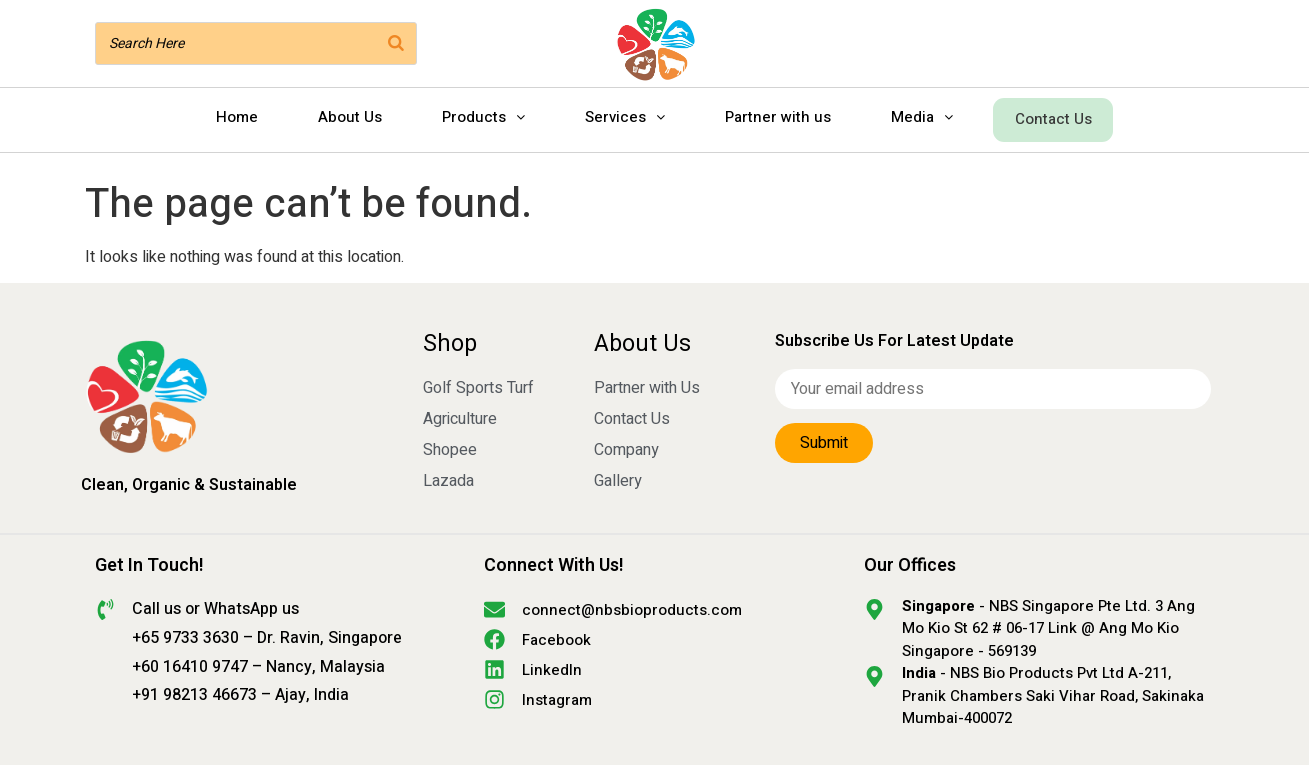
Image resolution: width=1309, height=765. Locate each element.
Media (919, 117)
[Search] (396, 43)
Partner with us (775, 117)
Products (480, 117)
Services (622, 117)
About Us (347, 117)
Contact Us (1053, 117)
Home (234, 117)
